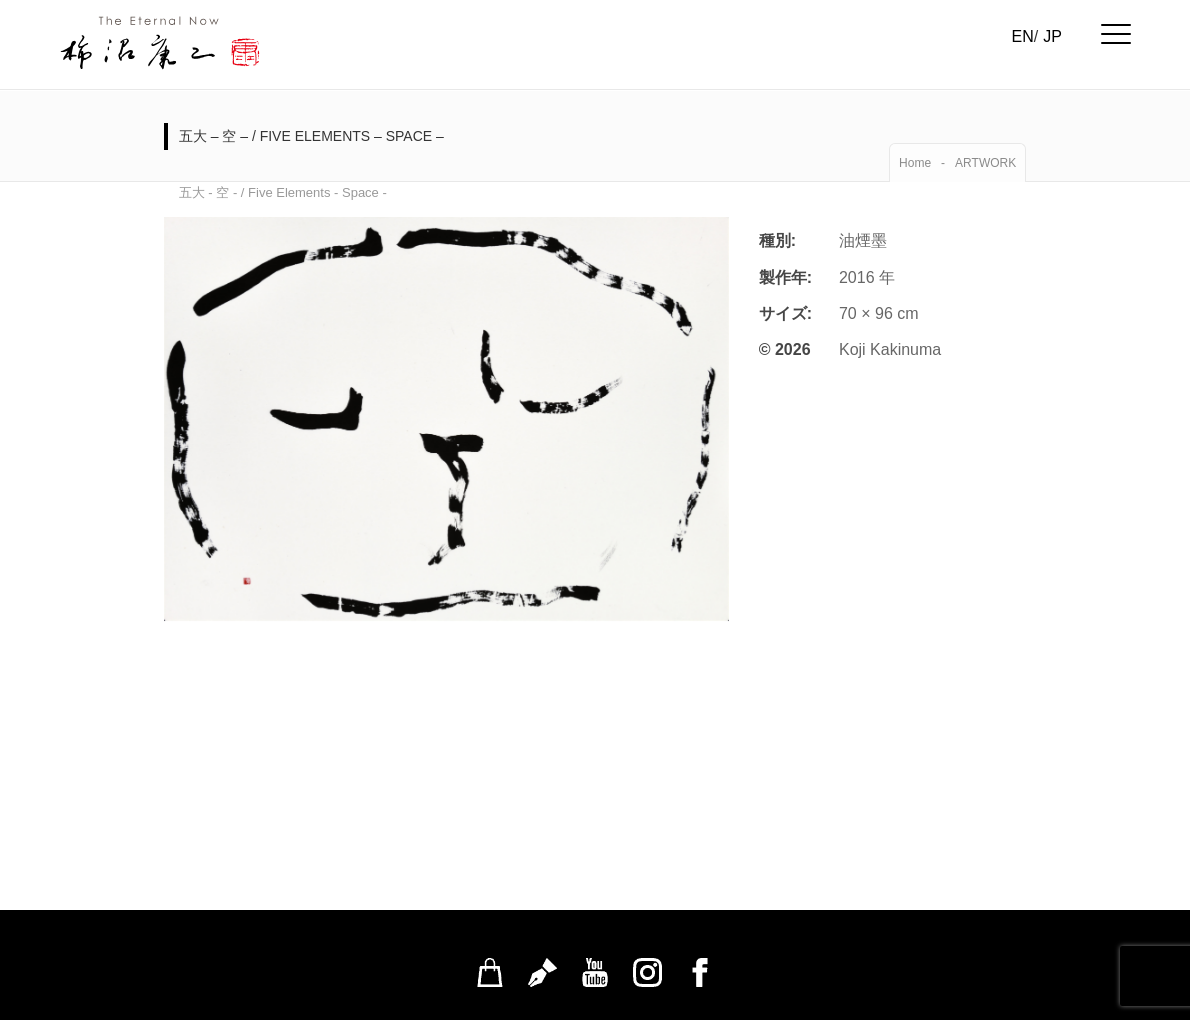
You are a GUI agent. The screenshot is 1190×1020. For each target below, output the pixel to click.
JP (1052, 36)
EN (1023, 36)
